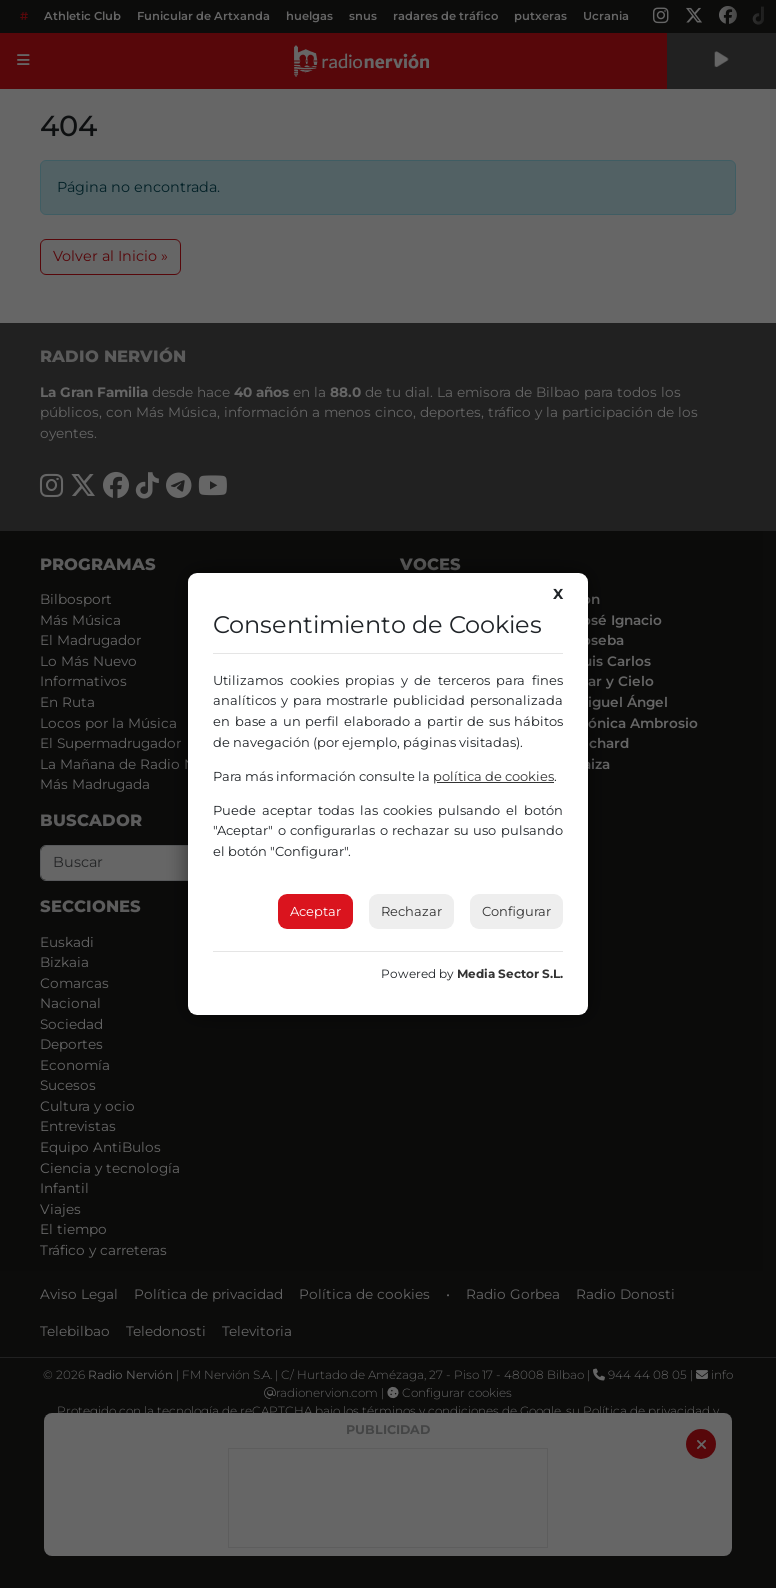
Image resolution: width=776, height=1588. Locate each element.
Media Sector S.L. (510, 973)
